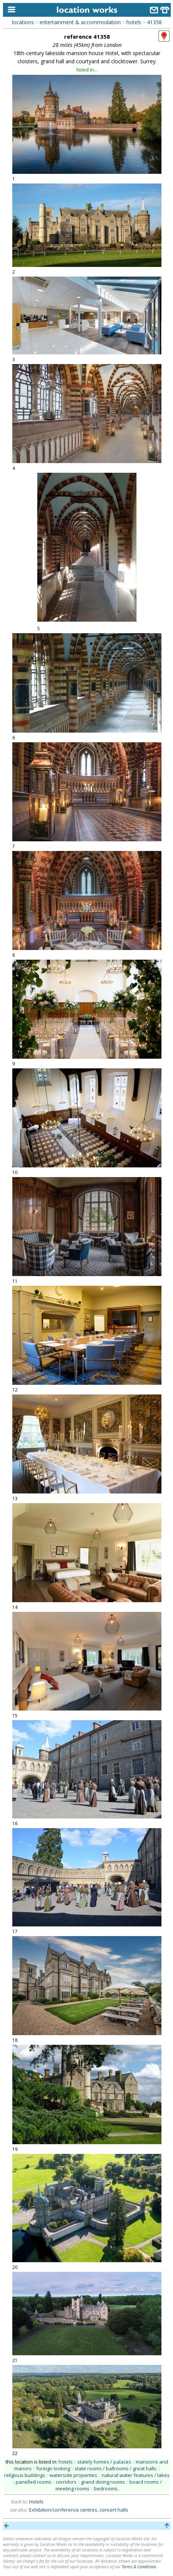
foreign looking (53, 2468)
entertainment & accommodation (80, 22)
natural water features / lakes (136, 2475)
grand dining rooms (103, 2481)
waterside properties (73, 2475)
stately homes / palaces (104, 2461)
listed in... (86, 69)
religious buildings (24, 2475)
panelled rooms (33, 2481)
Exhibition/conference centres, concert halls (78, 2509)
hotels (133, 22)
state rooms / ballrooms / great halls (116, 2468)
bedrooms (105, 2488)
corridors (66, 2481)
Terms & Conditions (139, 2566)
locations (23, 22)
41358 (154, 22)
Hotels (36, 2501)
